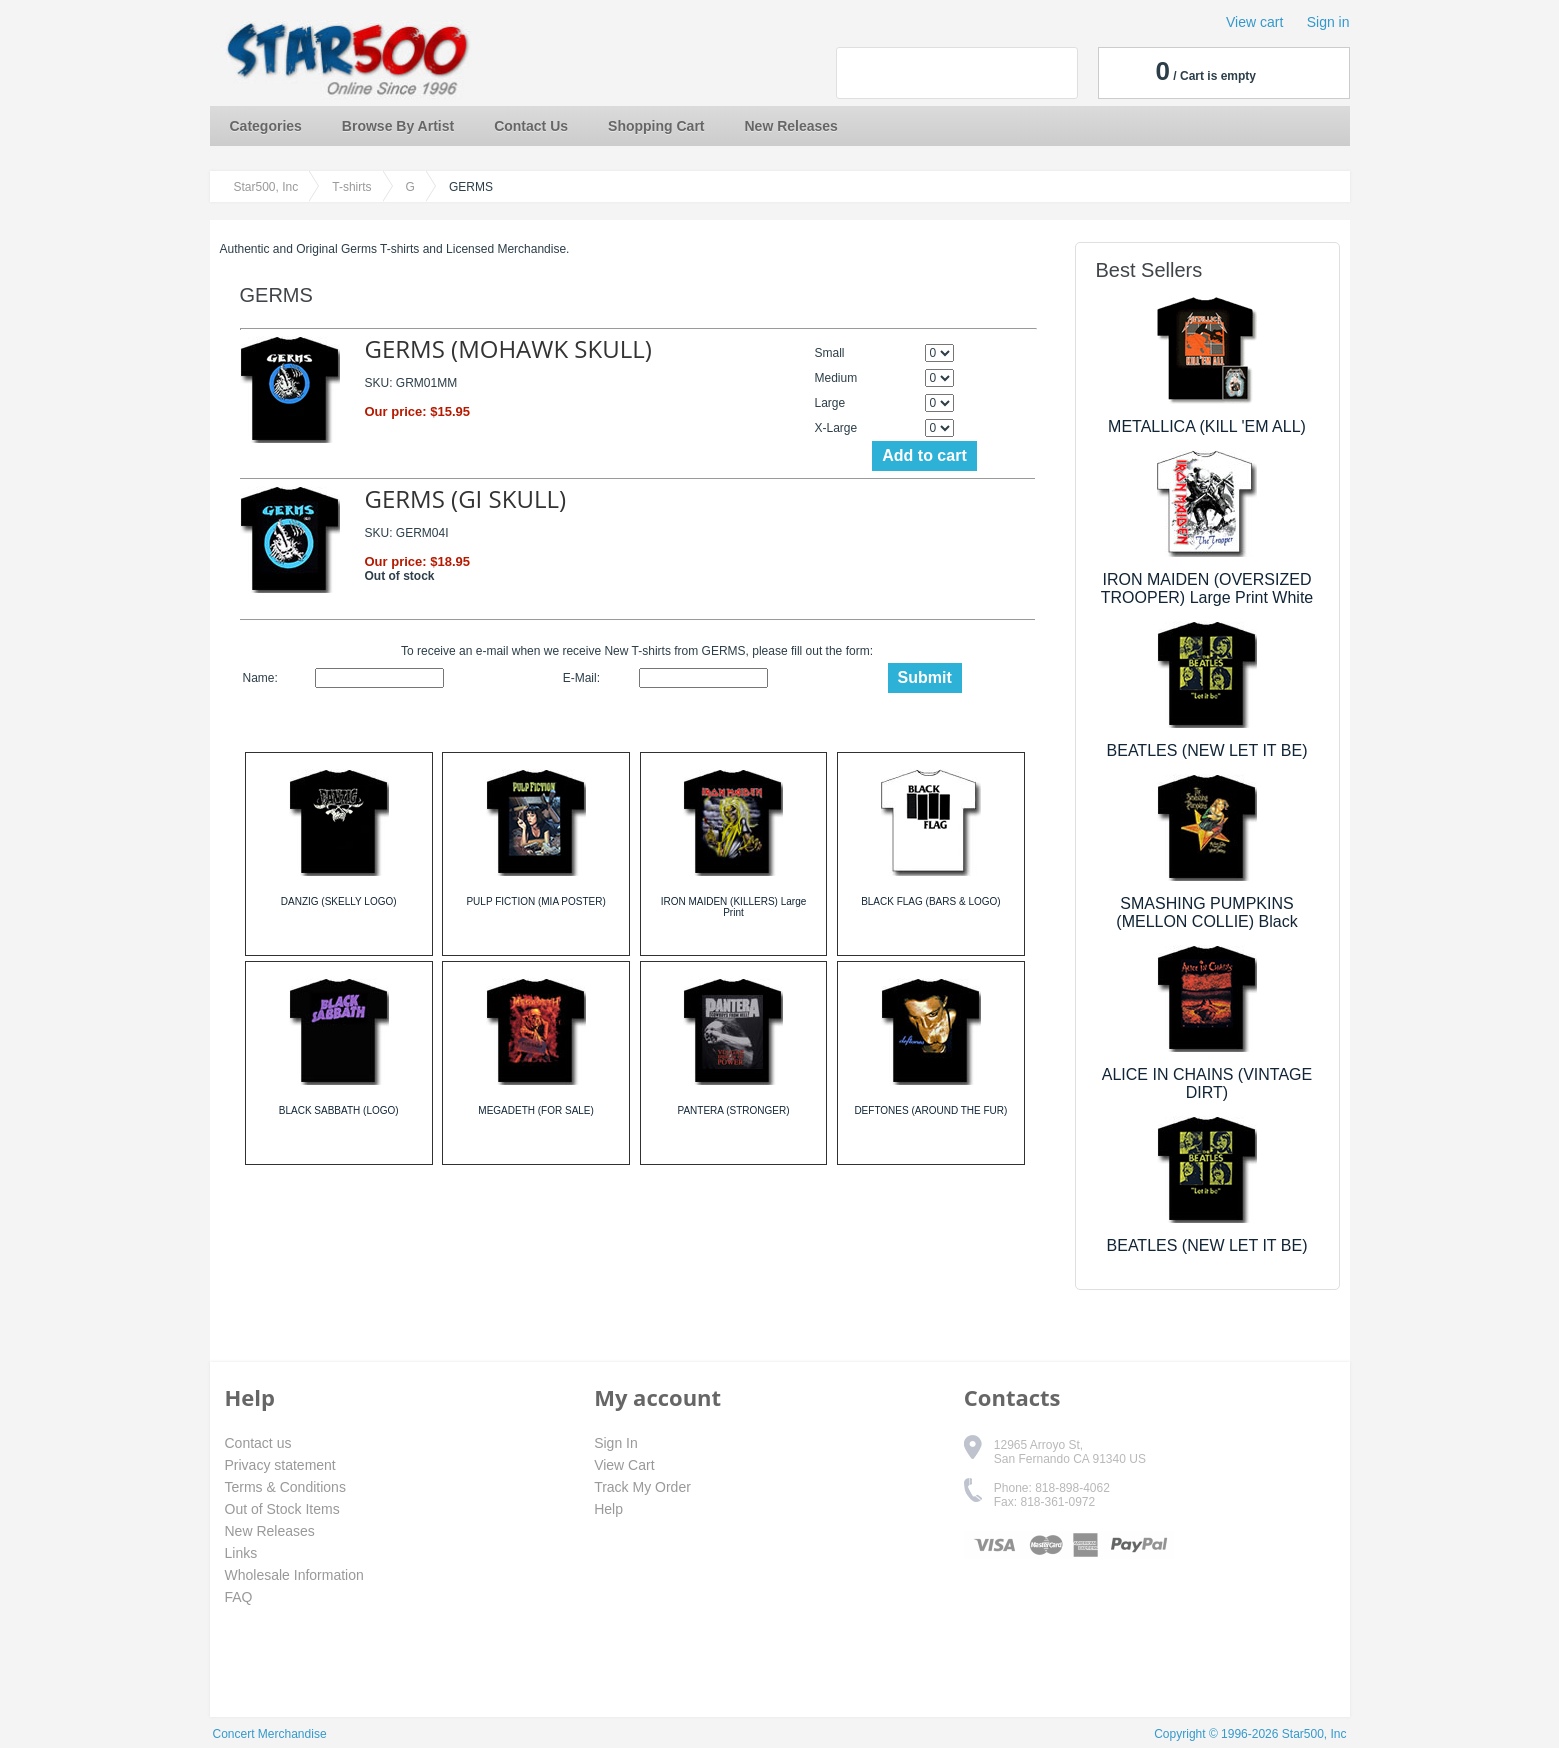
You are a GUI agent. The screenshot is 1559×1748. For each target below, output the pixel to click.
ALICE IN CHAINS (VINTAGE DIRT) (1207, 1083)
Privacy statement (280, 1465)
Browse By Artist (398, 126)
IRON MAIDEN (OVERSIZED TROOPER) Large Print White (1207, 588)
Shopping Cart (656, 126)
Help (608, 1509)
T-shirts (351, 187)
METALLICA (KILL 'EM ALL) (1207, 426)
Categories (266, 126)
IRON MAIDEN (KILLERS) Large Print (734, 907)
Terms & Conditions (285, 1487)
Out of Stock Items (282, 1509)
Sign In (616, 1443)
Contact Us (531, 126)
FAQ (239, 1597)
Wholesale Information (294, 1575)
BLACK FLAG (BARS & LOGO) (930, 901)
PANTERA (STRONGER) (733, 1110)
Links (241, 1553)
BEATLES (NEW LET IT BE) (1207, 750)
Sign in (1328, 22)
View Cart (624, 1465)
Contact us (258, 1443)
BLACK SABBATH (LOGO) (339, 1110)
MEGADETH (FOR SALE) (536, 1110)
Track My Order (642, 1487)
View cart (1254, 22)
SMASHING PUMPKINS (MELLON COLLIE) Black (1206, 912)
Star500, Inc (266, 187)
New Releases (791, 126)
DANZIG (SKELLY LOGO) (339, 901)
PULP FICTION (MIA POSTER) (535, 901)
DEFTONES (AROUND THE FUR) (930, 1110)
